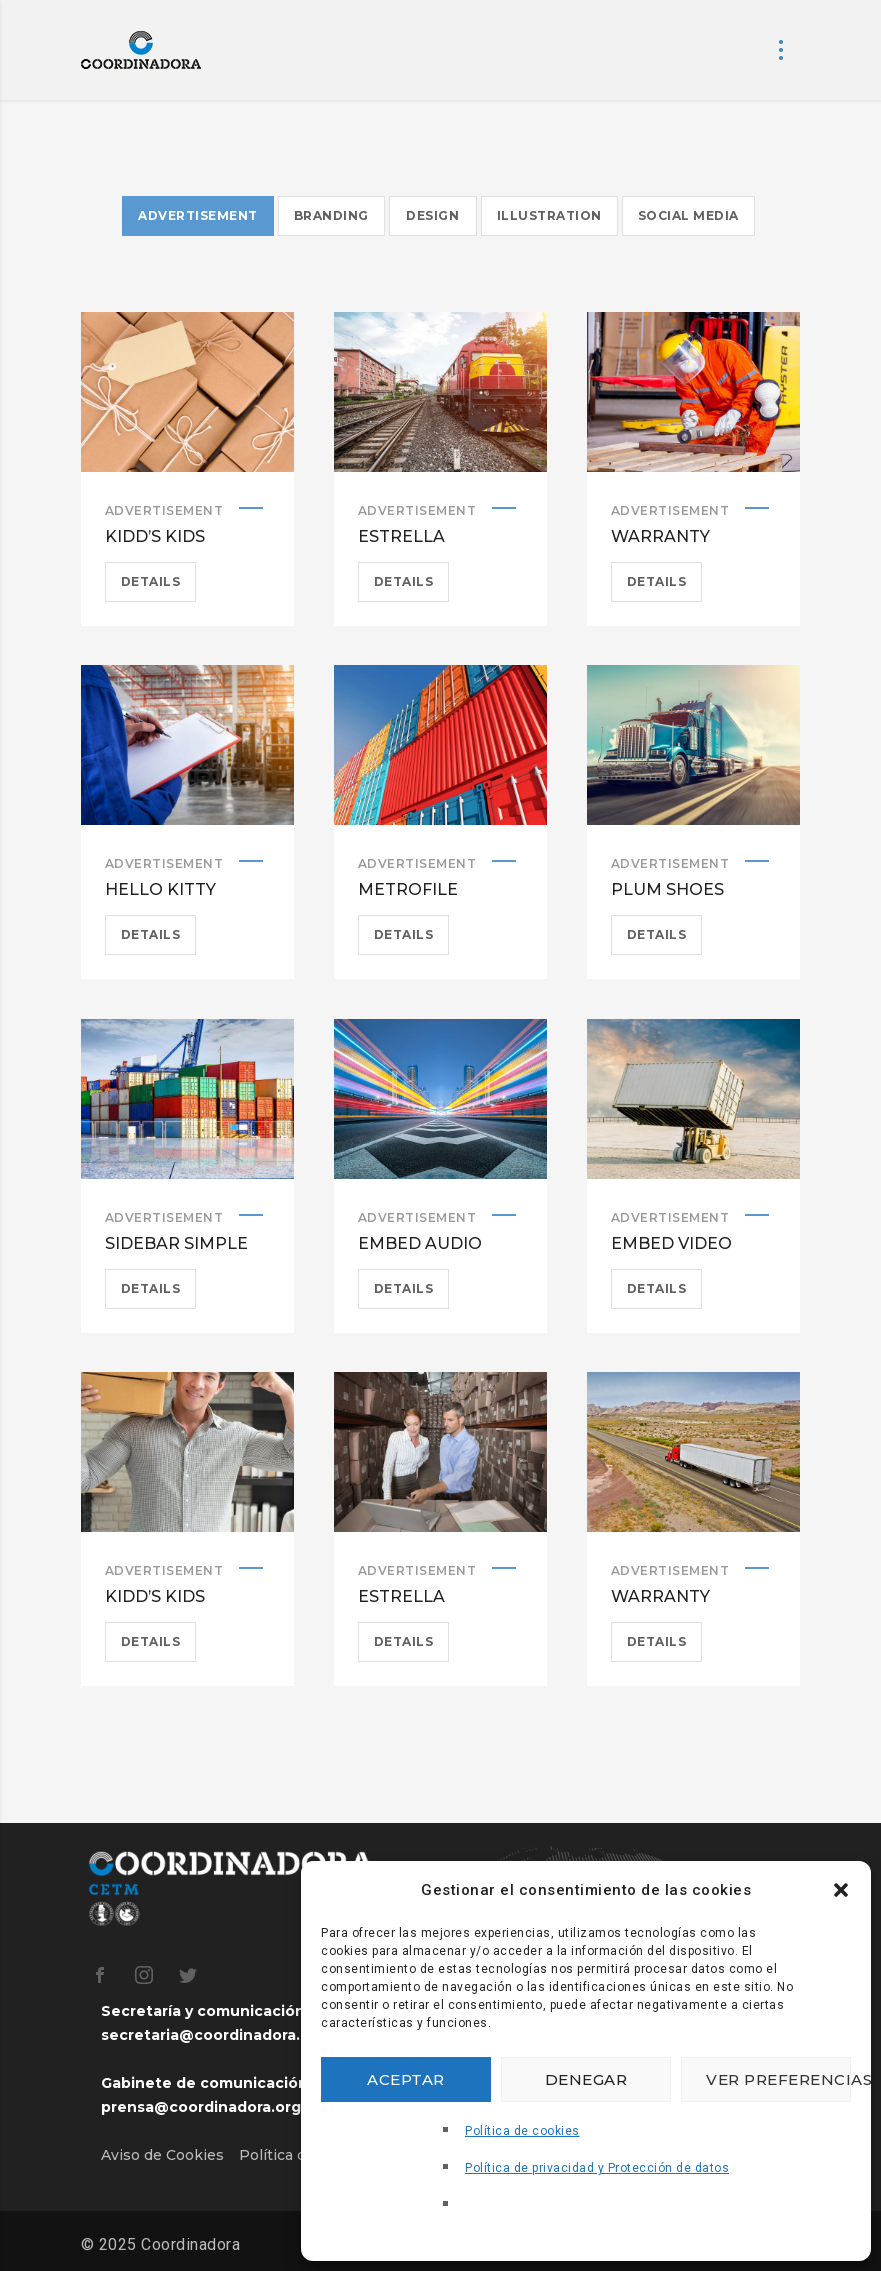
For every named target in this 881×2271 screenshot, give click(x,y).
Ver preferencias (778, 2079)
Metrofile (408, 889)
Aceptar (406, 2079)
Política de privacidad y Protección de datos (597, 2168)
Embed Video (671, 1243)
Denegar (586, 2079)
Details (151, 581)
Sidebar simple (176, 1243)
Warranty (660, 536)
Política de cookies (522, 2131)
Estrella (401, 536)
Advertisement (164, 510)
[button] (841, 1890)
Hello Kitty (160, 889)
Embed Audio (420, 1243)
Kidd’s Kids (155, 536)
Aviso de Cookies (162, 2155)
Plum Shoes (667, 889)
